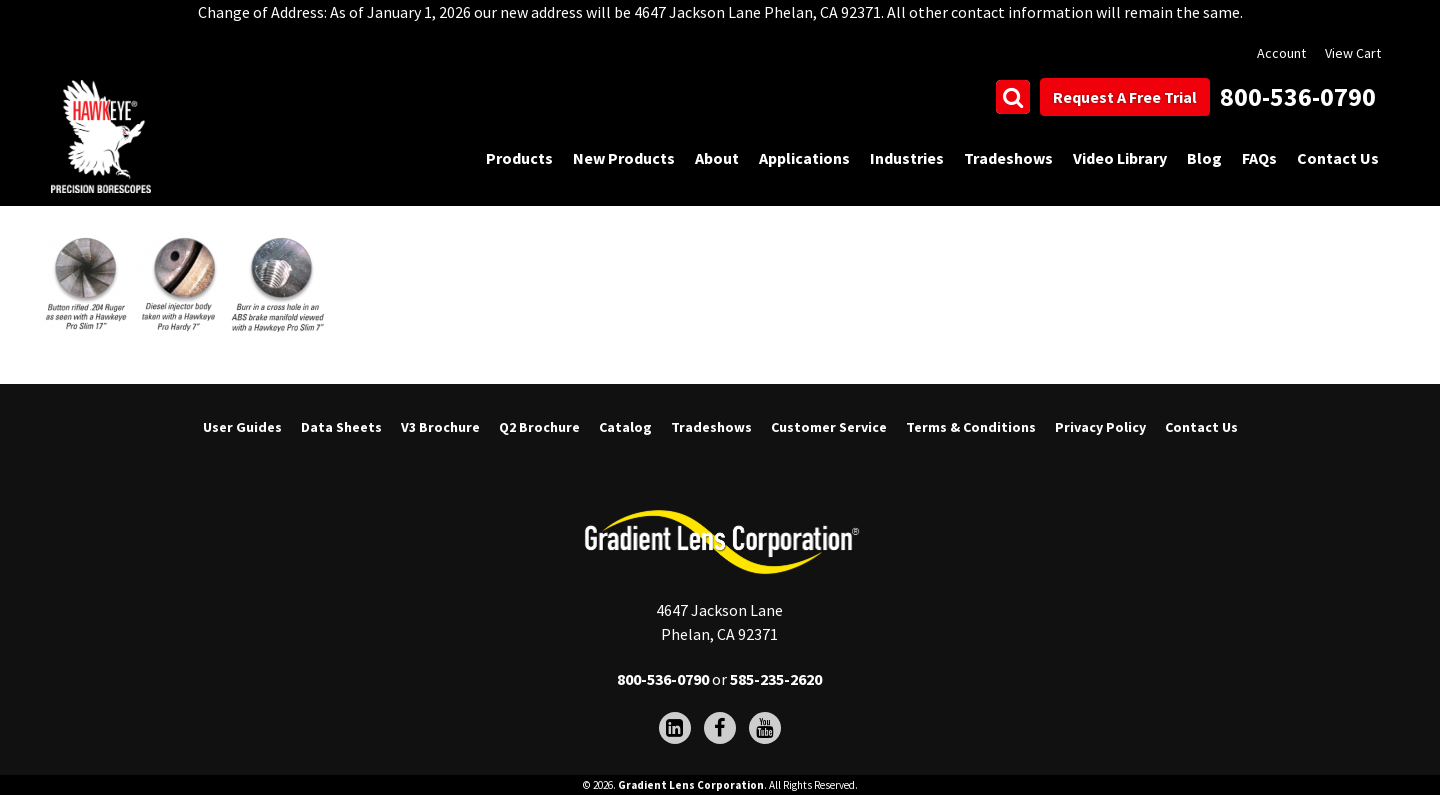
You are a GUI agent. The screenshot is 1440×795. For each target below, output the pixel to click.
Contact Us (1338, 158)
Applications (804, 158)
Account (1281, 53)
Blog (1204, 158)
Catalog (625, 427)
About (717, 158)
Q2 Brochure (539, 427)
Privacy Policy (1100, 427)
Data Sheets (341, 427)
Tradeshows (1008, 158)
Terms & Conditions (971, 427)
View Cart (1353, 53)
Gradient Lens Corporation (691, 785)
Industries (907, 158)
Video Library (1120, 158)
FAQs (1259, 158)
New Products (624, 158)
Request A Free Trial (1125, 97)
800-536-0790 (1298, 96)
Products (519, 158)
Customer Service (829, 427)
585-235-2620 (776, 679)
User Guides (242, 427)
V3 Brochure (440, 427)
